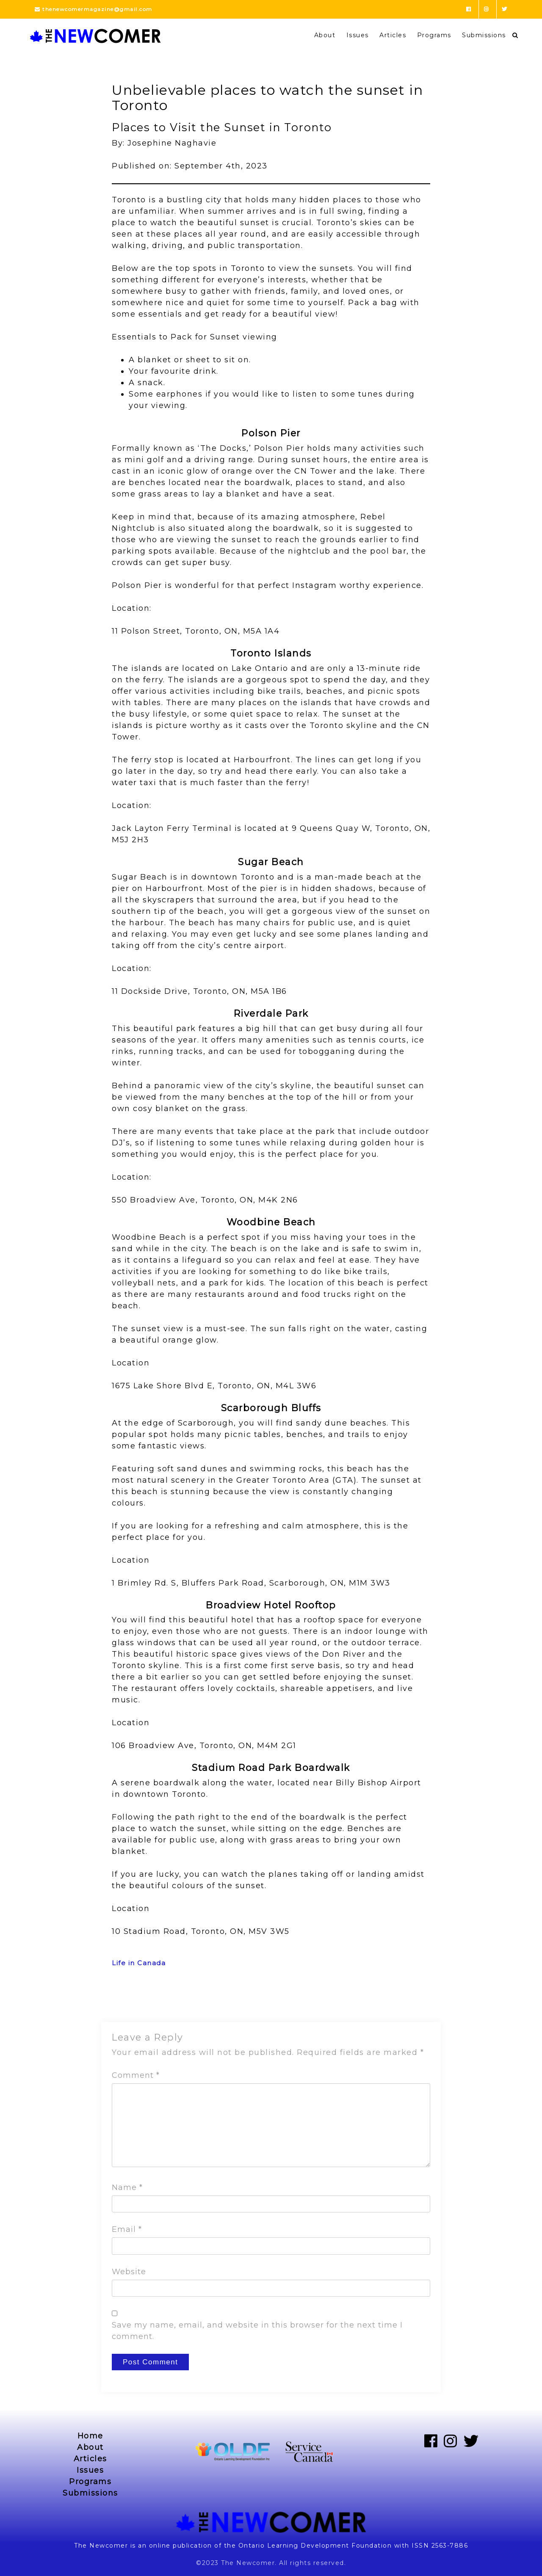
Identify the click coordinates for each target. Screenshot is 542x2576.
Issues (357, 35)
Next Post (414, 2000)
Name (127, 2187)
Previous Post (136, 2000)
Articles (392, 35)
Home (90, 2436)
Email (127, 2229)
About (325, 35)
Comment (136, 2075)
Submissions (484, 35)
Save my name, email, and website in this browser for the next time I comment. (257, 2330)
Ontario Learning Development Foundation (315, 2545)
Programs (434, 35)
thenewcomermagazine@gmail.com (93, 9)
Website (129, 2271)
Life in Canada (139, 1963)
